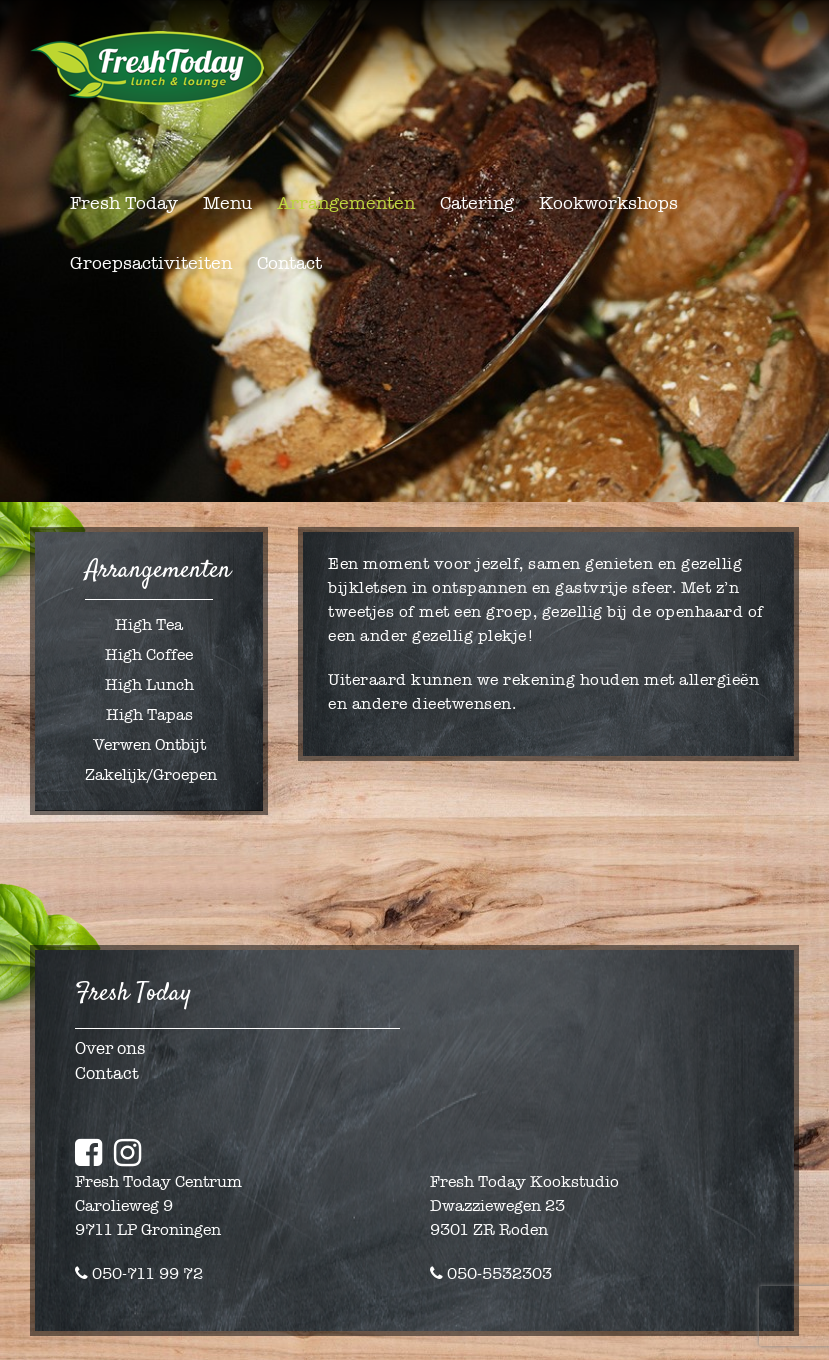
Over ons (110, 1048)
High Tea (149, 624)
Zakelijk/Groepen (151, 774)
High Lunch (149, 684)
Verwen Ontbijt (149, 744)
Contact (107, 1073)
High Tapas (149, 714)
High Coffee (149, 654)
